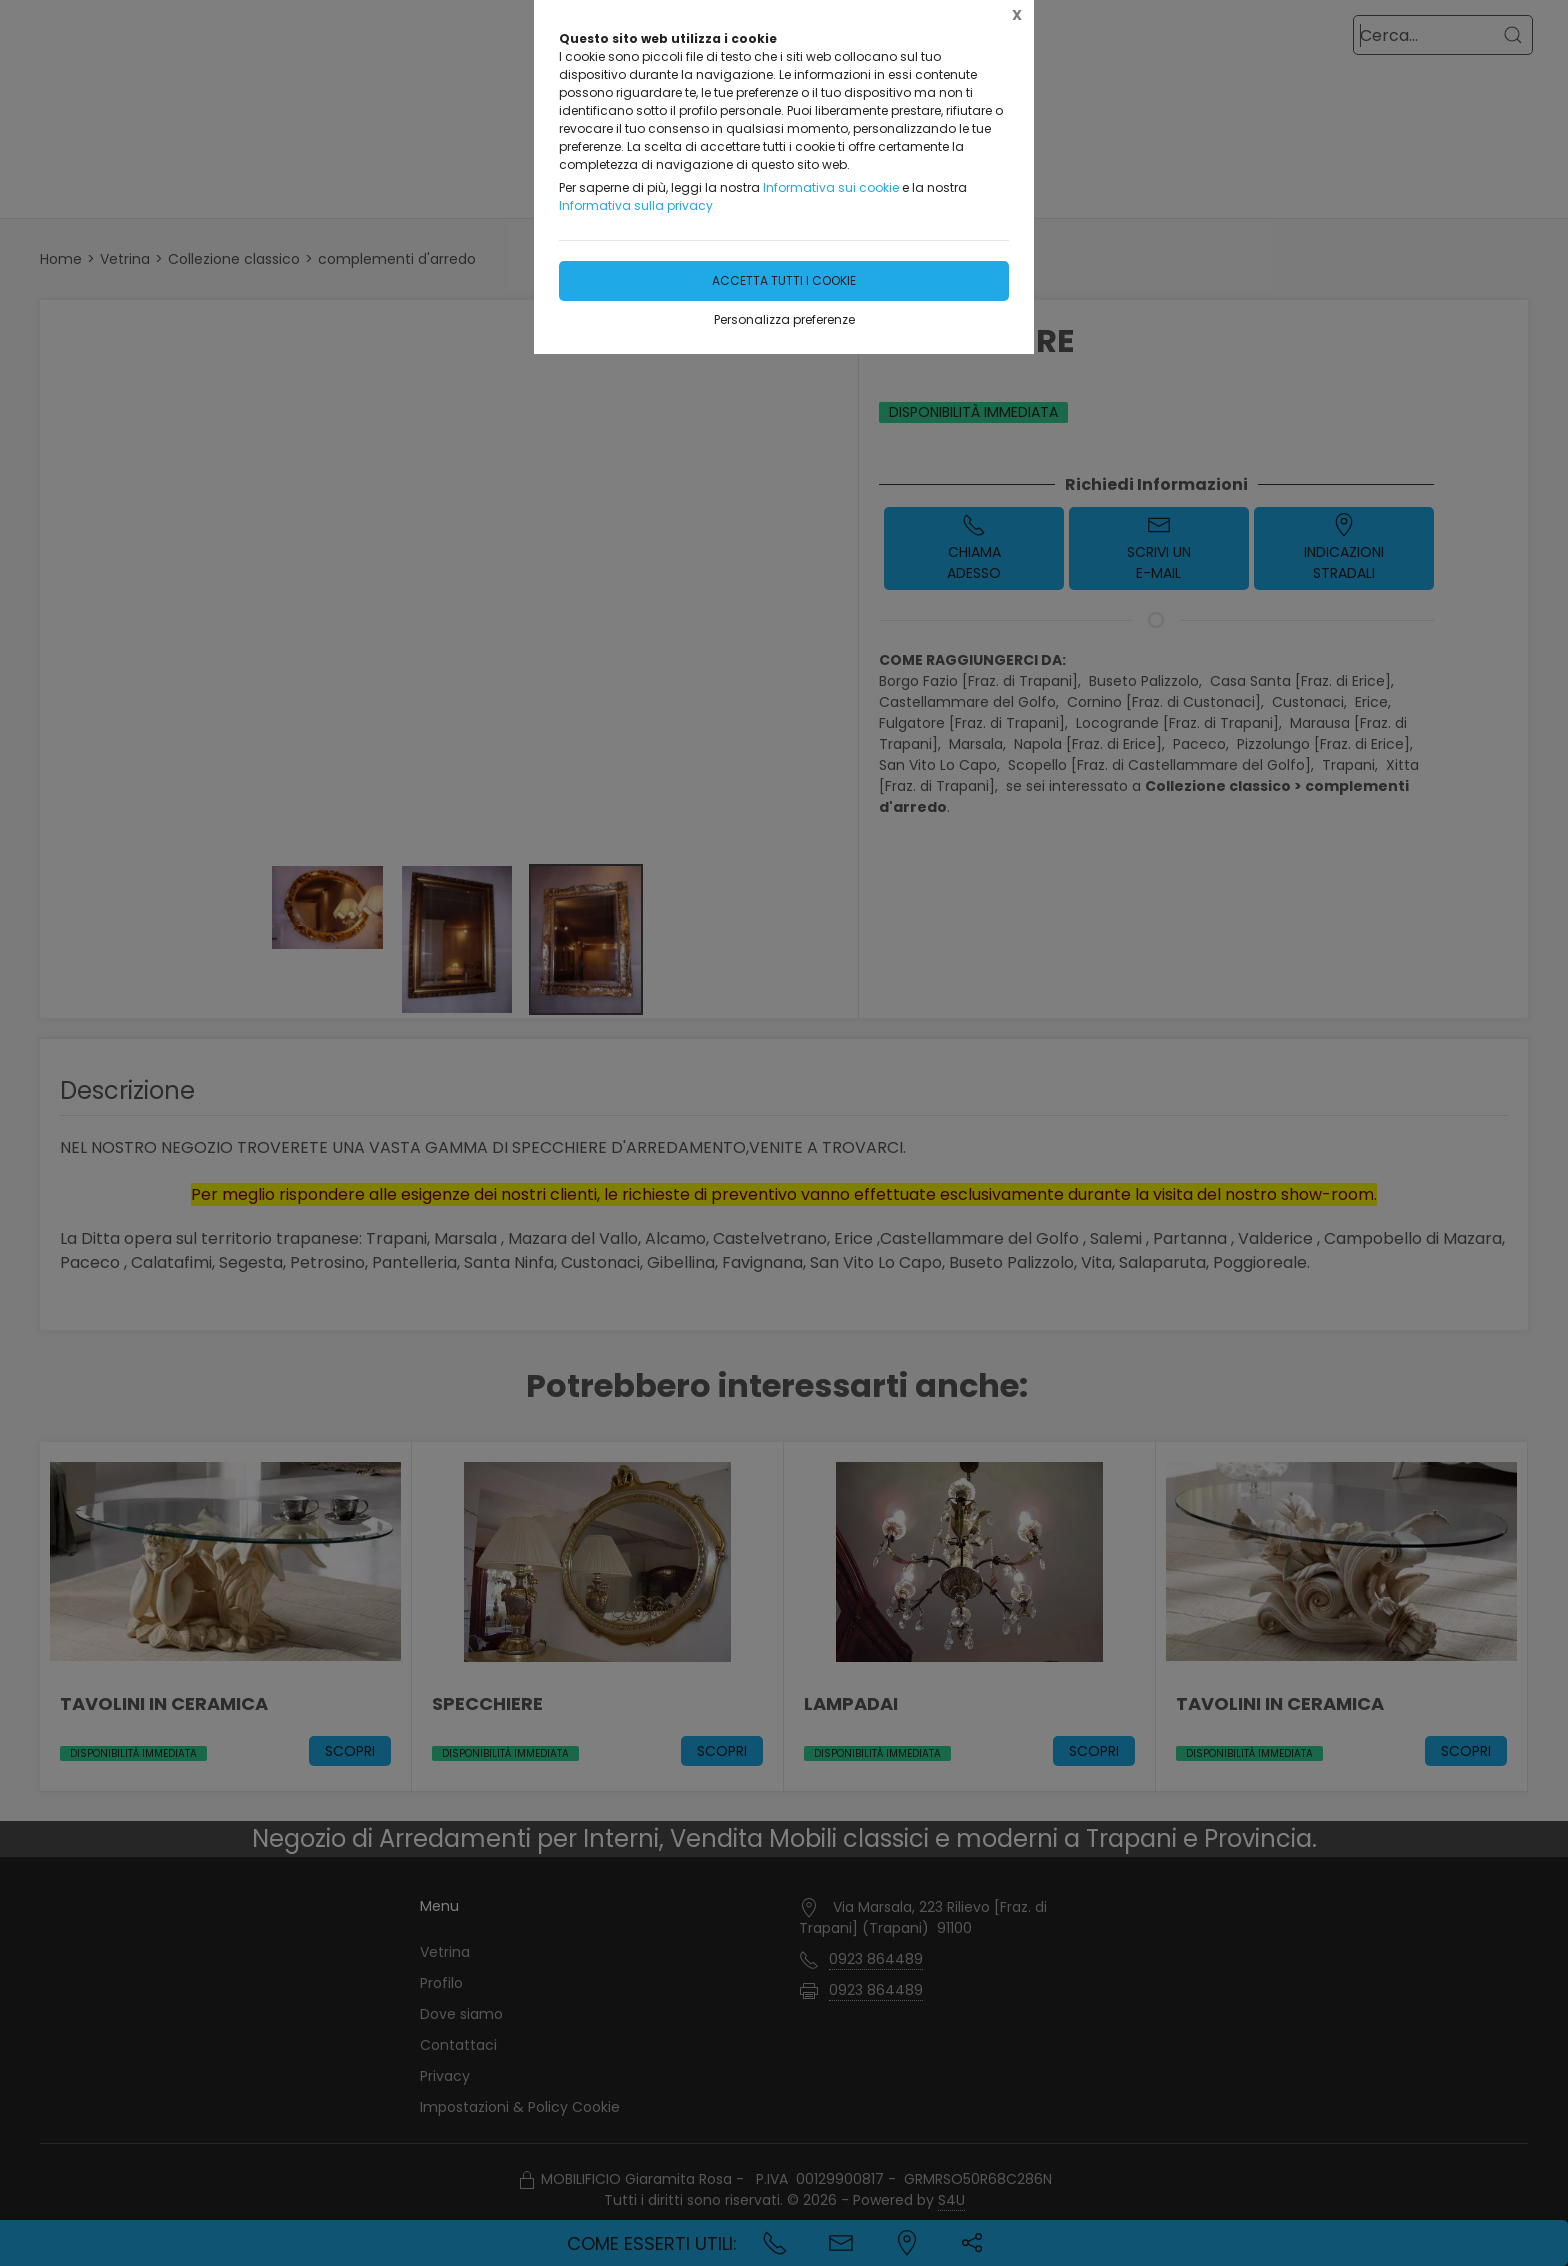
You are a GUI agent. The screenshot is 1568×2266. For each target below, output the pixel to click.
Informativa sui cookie (831, 187)
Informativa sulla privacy (636, 205)
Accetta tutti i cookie (784, 280)
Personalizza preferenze (784, 319)
